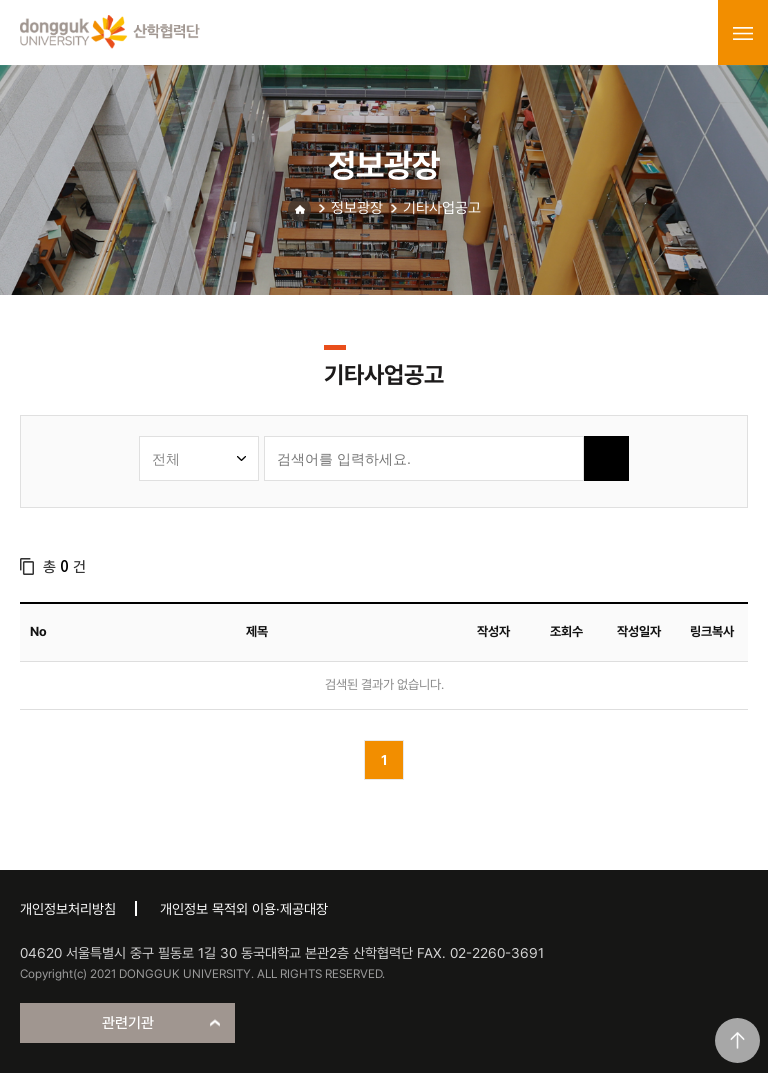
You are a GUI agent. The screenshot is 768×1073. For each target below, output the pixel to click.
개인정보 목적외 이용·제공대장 (244, 909)
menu (743, 33)
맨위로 (737, 1040)
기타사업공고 (442, 208)
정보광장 (357, 208)
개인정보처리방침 (68, 909)
